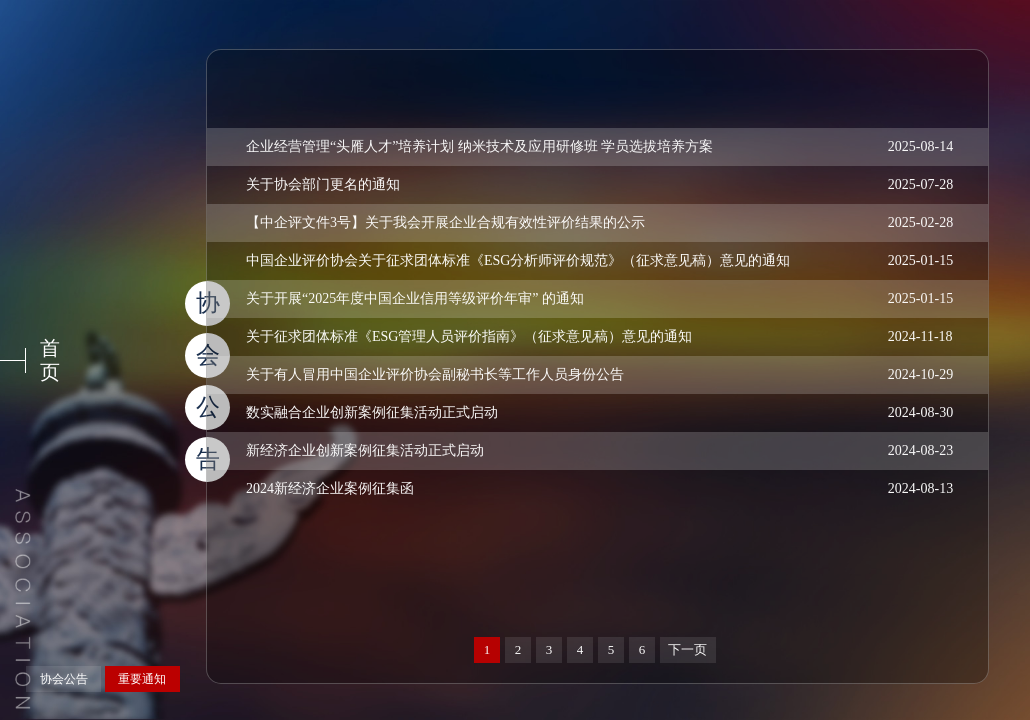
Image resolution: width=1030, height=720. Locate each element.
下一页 (687, 649)
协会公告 (64, 679)
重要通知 (142, 679)
